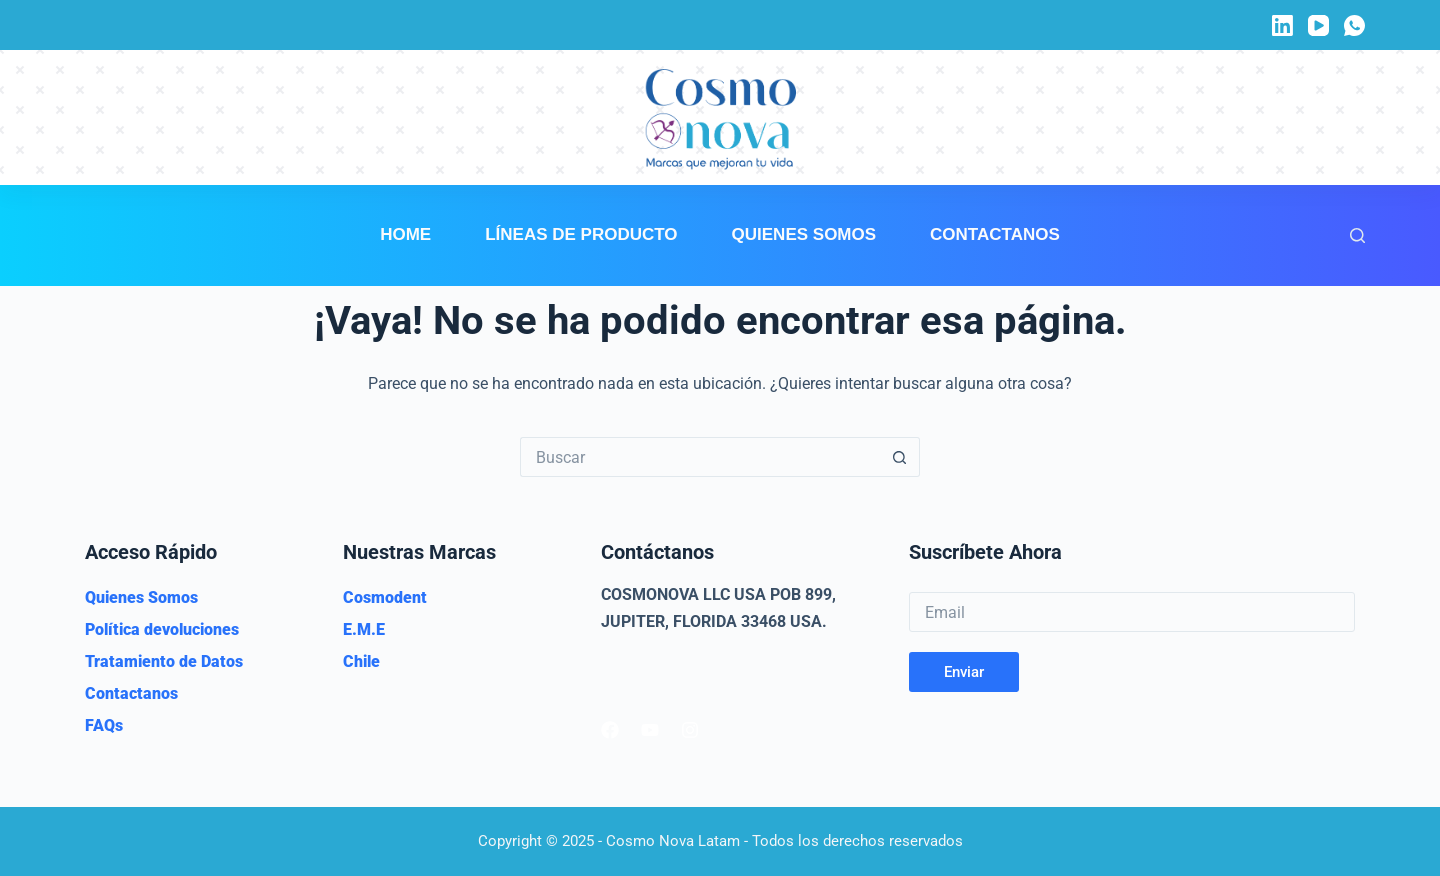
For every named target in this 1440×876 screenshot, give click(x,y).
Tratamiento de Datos (164, 661)
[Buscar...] (700, 457)
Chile (361, 661)
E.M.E (364, 629)
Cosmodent (385, 597)
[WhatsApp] (1354, 25)
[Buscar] (1357, 235)
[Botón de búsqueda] (900, 457)
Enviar (964, 672)
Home (405, 234)
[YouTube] (1318, 25)
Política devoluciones (162, 629)
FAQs (104, 725)
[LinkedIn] (1282, 25)
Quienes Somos (804, 234)
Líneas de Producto (581, 234)
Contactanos (995, 234)
